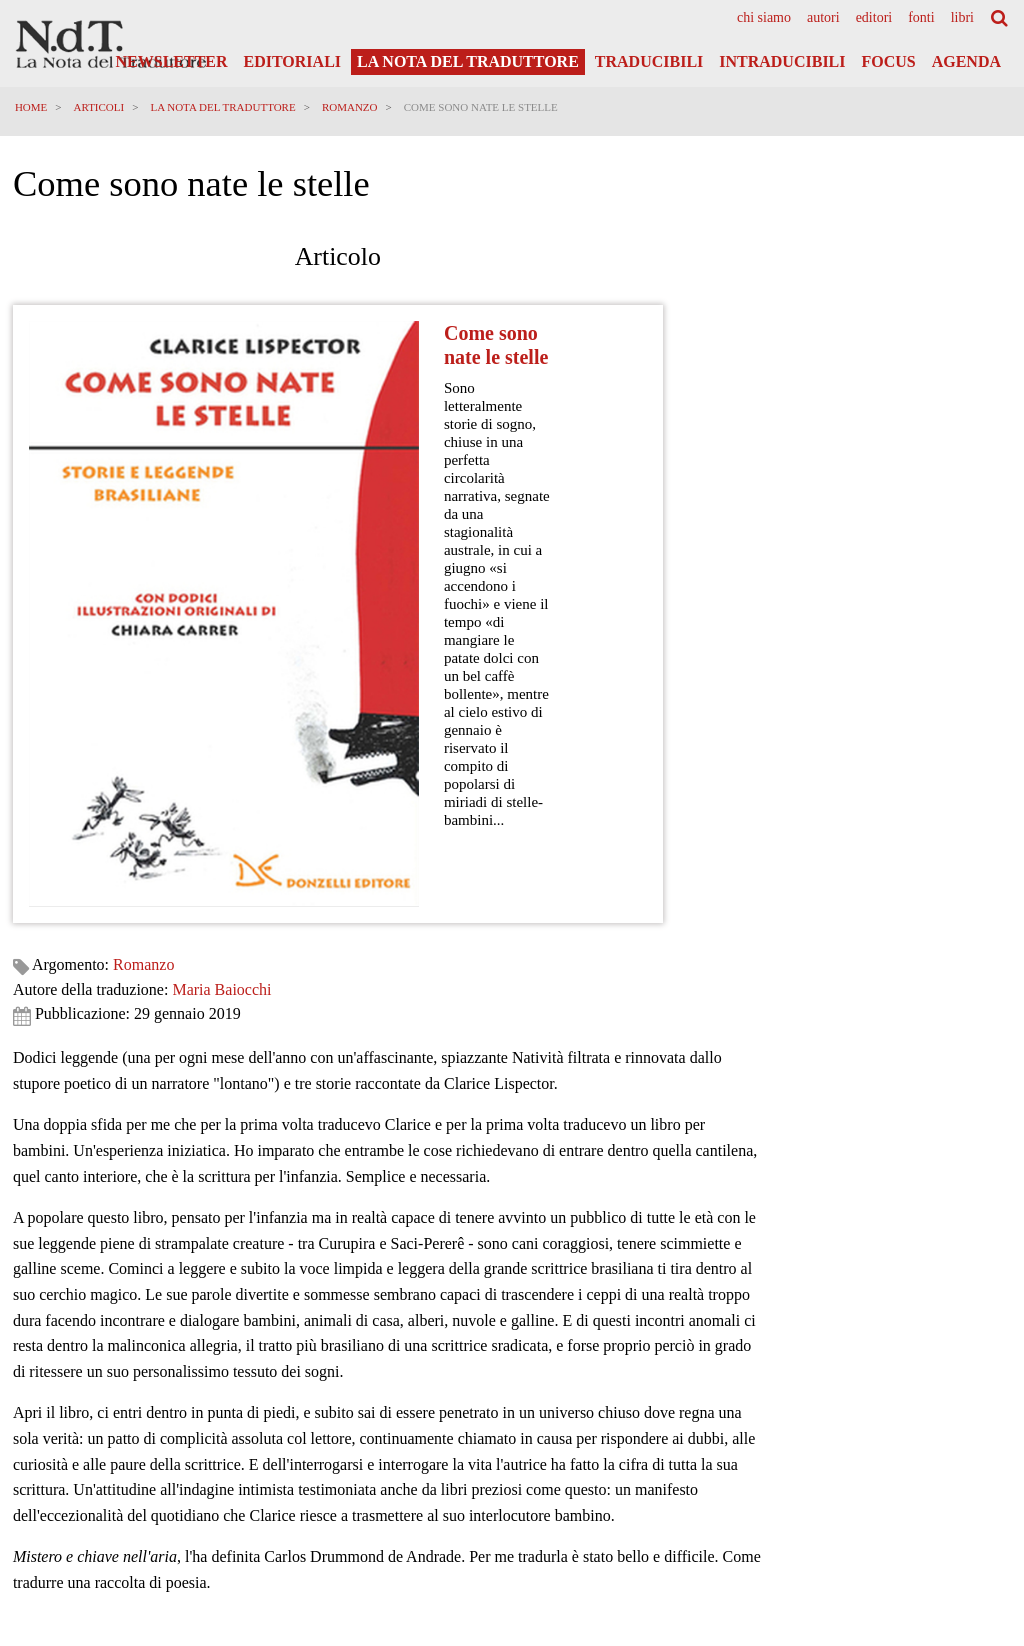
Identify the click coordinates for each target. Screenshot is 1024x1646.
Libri (962, 18)
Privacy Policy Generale (947, 1394)
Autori (823, 18)
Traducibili (649, 61)
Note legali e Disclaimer (946, 1452)
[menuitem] (764, 18)
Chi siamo (764, 18)
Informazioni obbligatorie (943, 1471)
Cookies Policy (970, 1432)
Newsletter (172, 61)
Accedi (978, 1513)
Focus (888, 61)
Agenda (966, 61)
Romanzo (352, 107)
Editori (874, 18)
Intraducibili (782, 61)
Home (33, 107)
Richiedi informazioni (73, 1179)
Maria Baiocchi (224, 293)
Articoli (101, 107)
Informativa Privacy (957, 1413)
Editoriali (293, 61)
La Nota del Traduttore (468, 61)
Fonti (921, 18)
